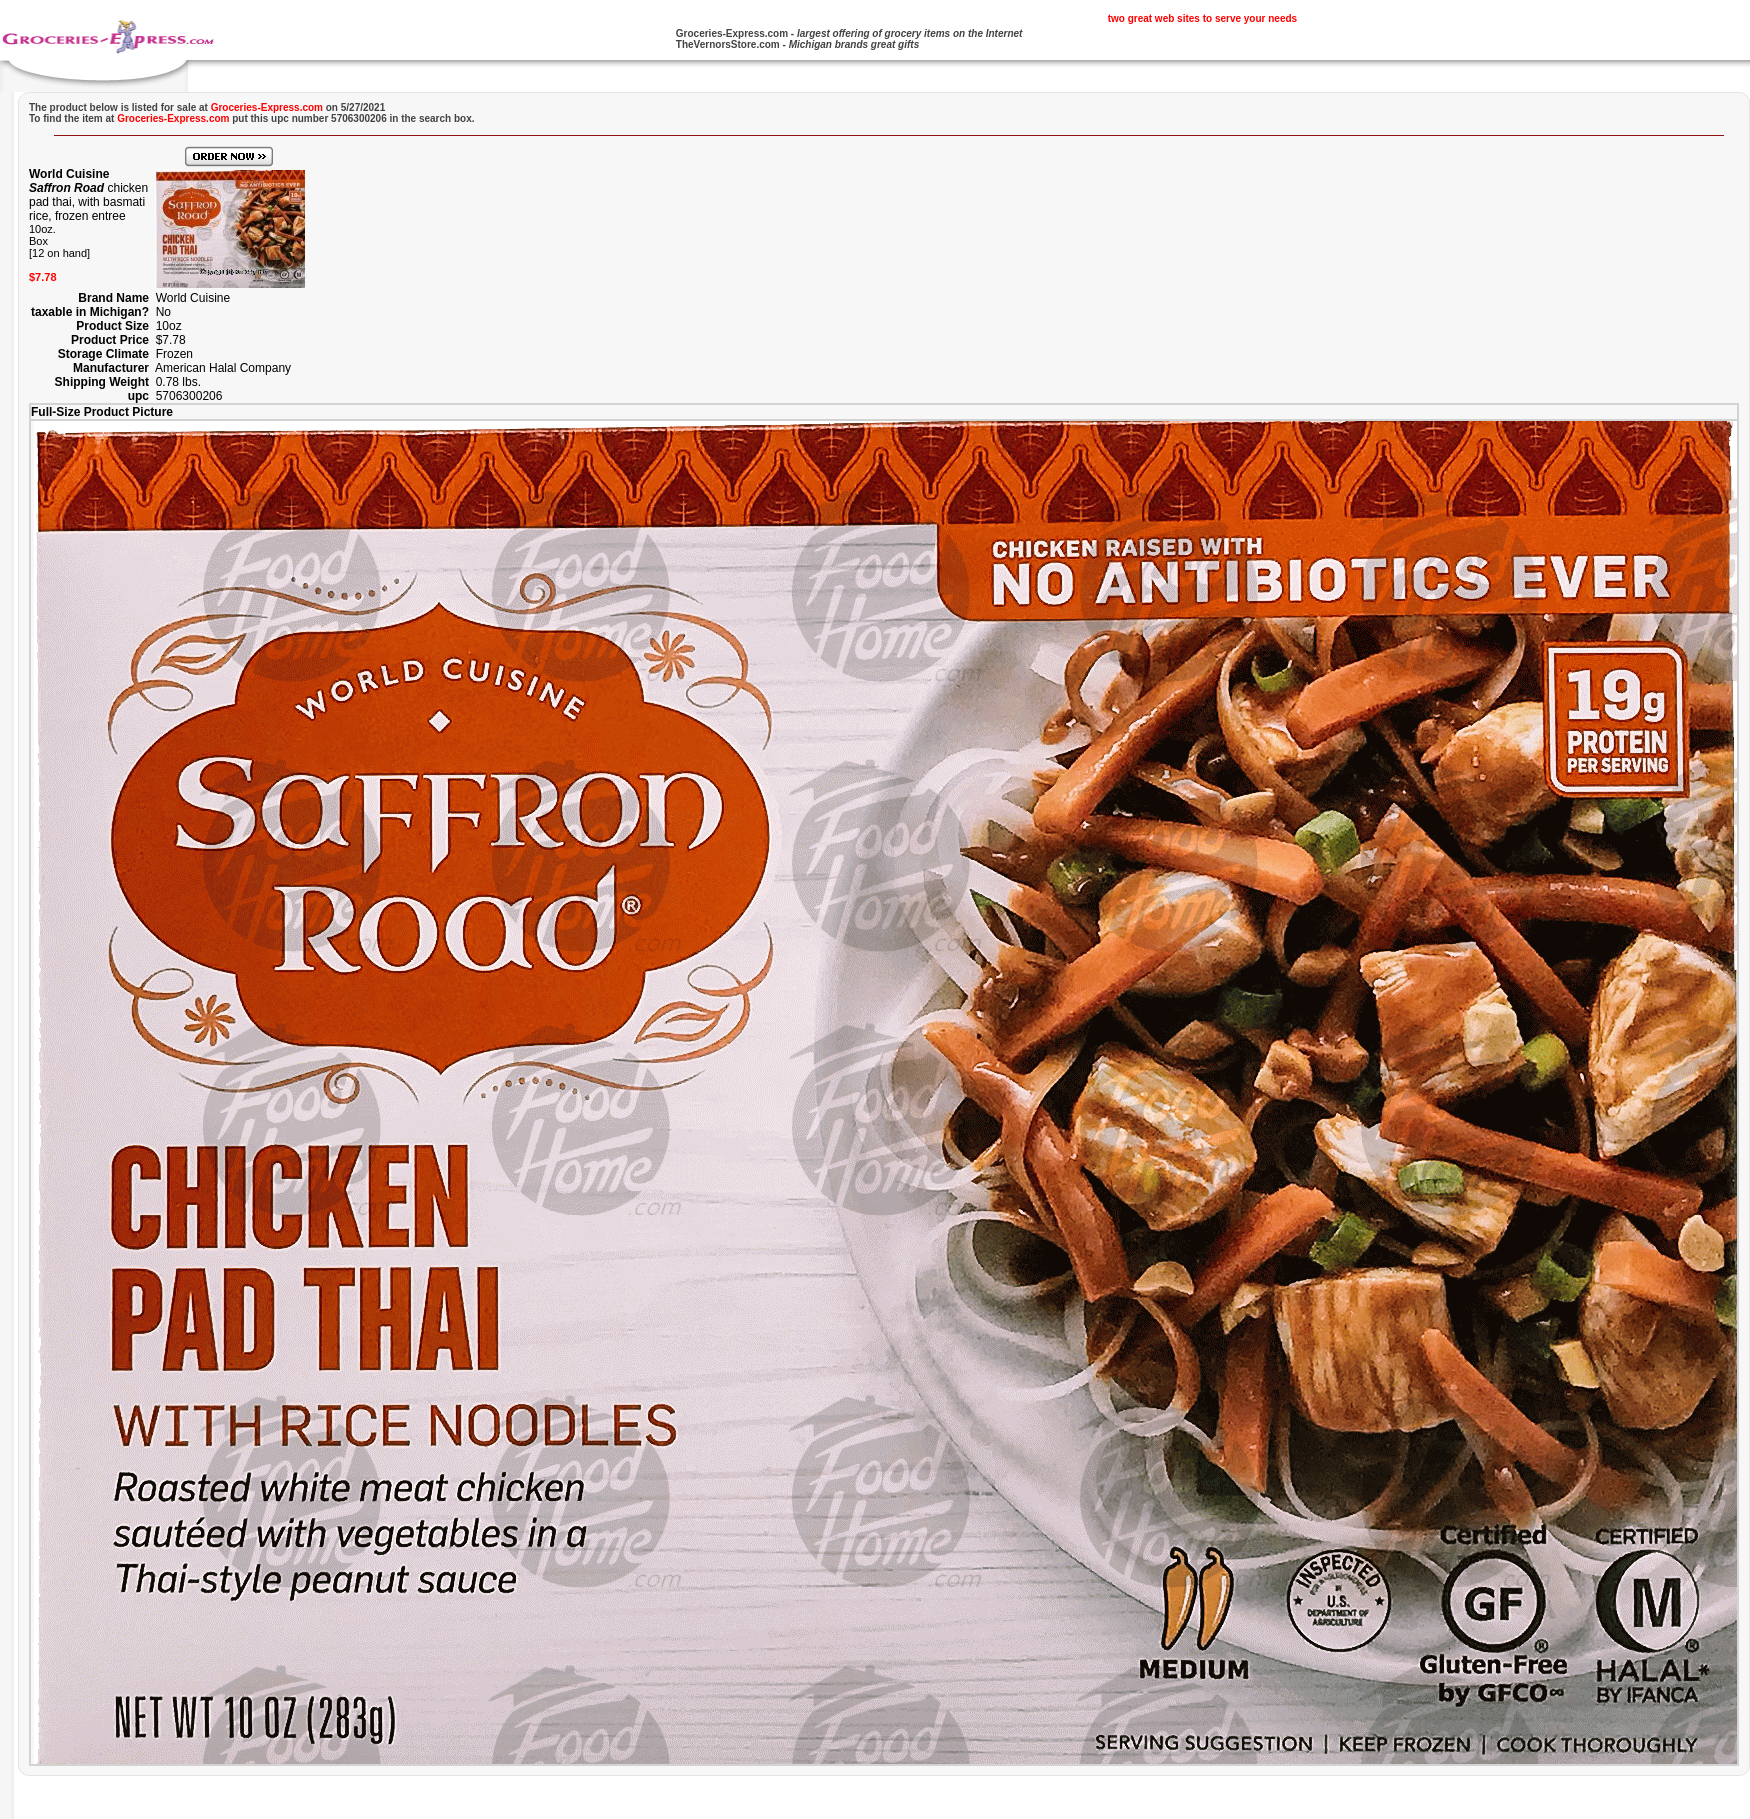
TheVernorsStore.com (728, 44)
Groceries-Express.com (732, 33)
